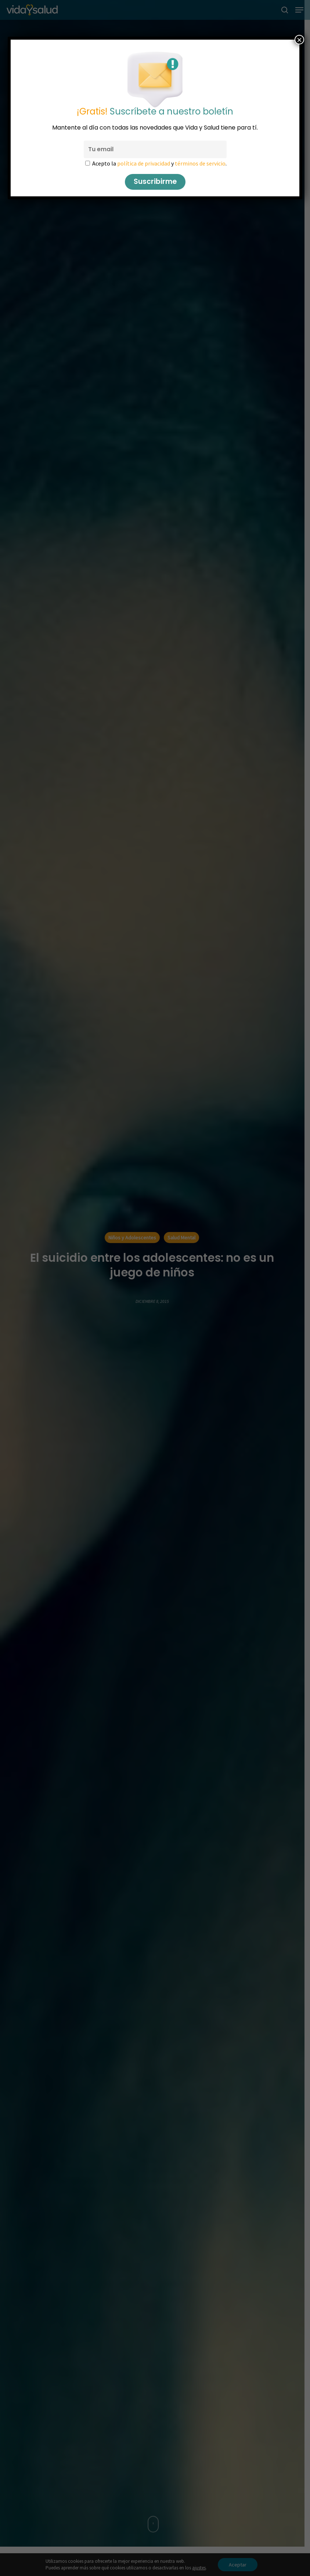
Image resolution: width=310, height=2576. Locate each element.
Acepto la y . (159, 163)
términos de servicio (199, 163)
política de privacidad (143, 163)
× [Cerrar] (299, 39)
